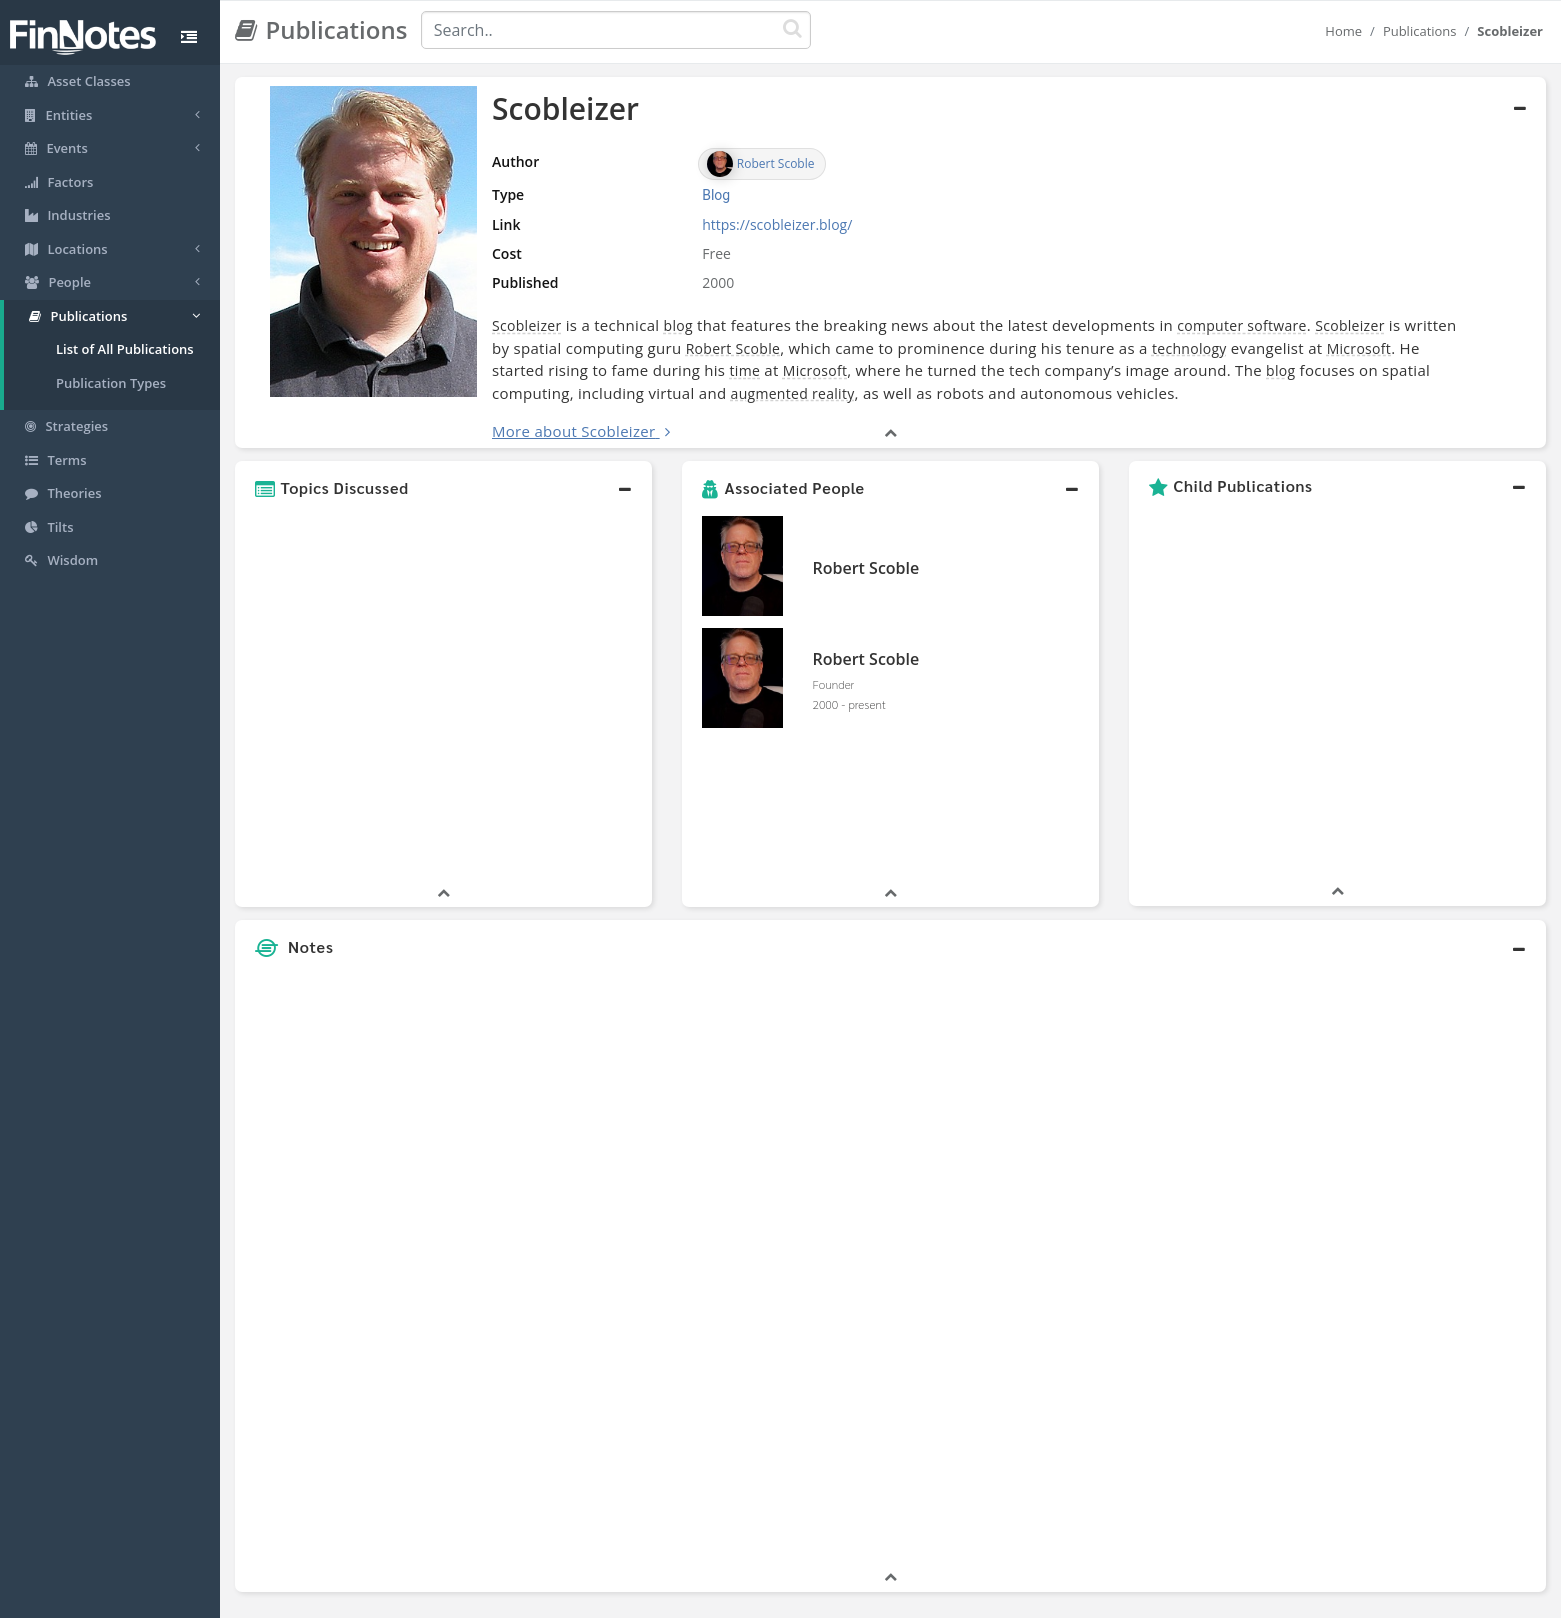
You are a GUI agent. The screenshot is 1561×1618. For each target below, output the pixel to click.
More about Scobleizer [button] (573, 431)
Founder (834, 684)
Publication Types (111, 383)
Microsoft (1359, 348)
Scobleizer (526, 325)
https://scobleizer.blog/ (777, 224)
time (745, 370)
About (647, 1598)
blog (678, 325)
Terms (872, 1598)
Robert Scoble (733, 348)
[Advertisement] (1378, 1116)
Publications (1420, 31)
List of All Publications (125, 349)
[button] (443, 488)
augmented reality (793, 393)
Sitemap (710, 1598)
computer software (1242, 325)
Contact (933, 1598)
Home (1343, 31)
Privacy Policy (793, 1598)
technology (1189, 348)
